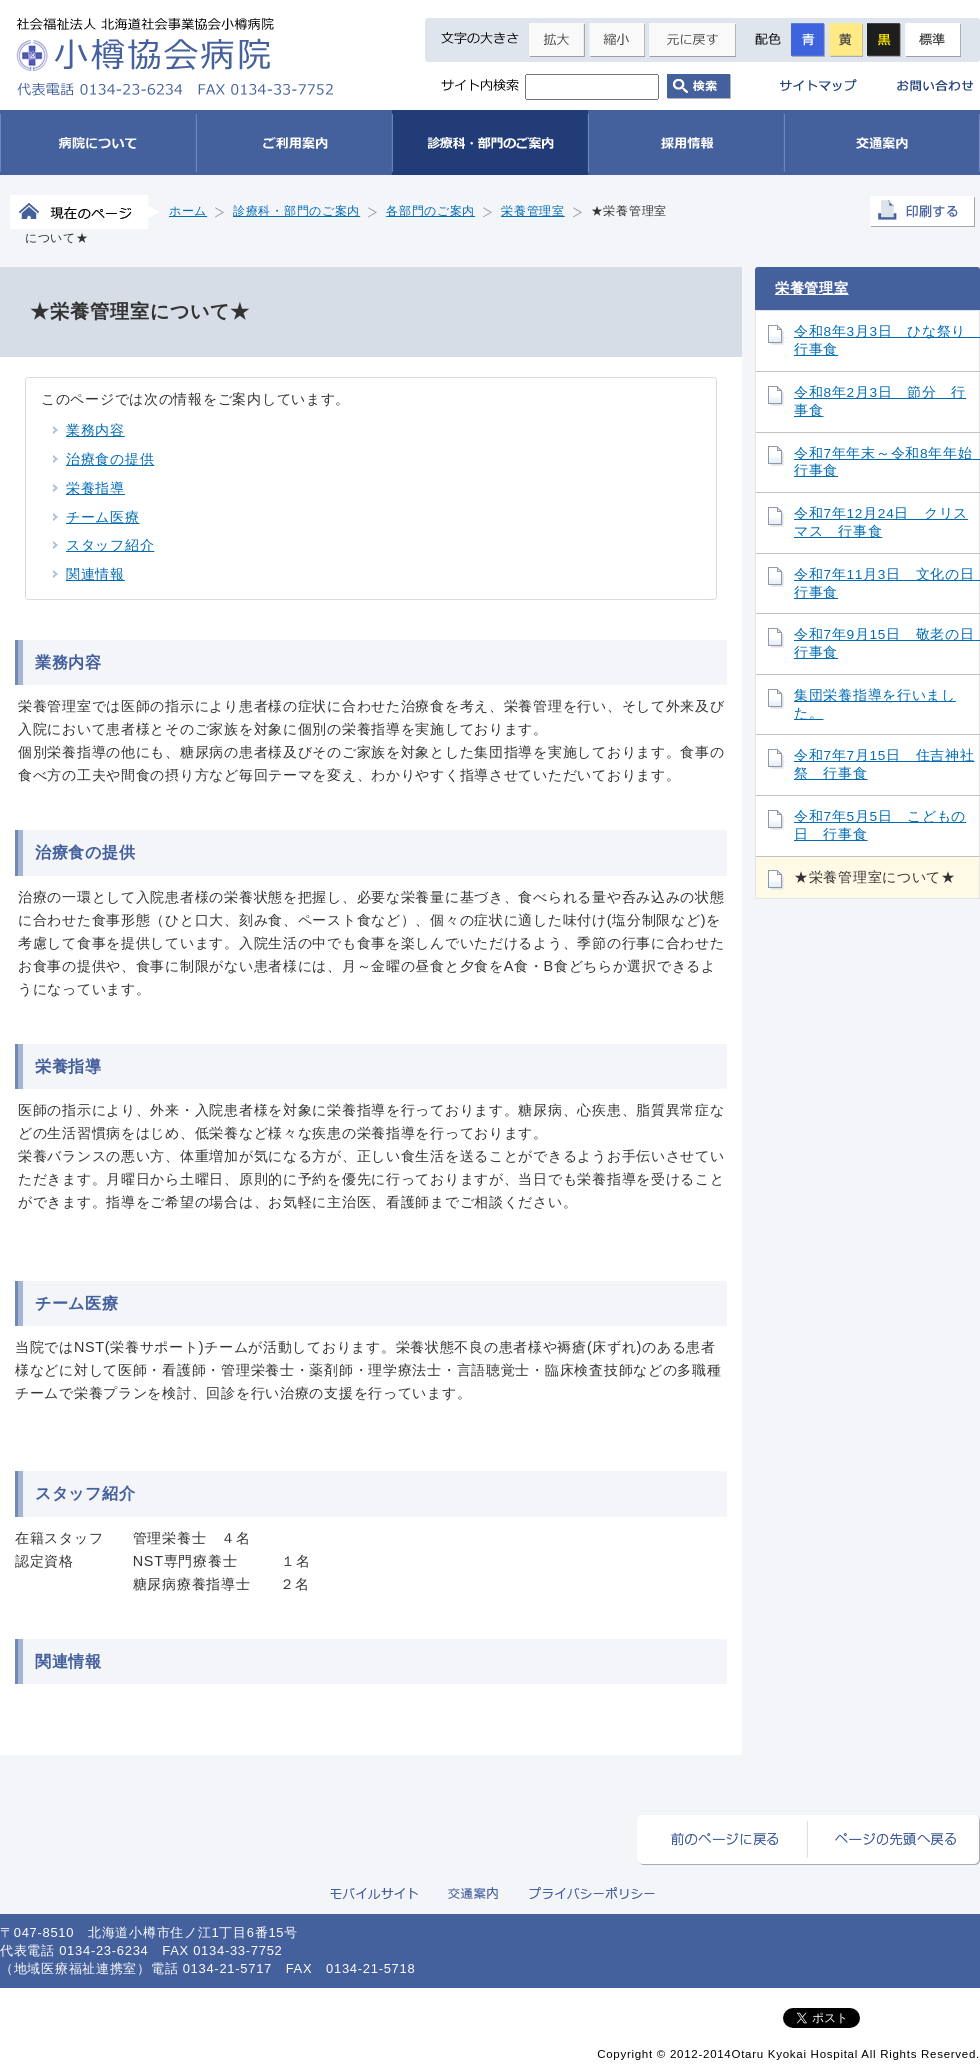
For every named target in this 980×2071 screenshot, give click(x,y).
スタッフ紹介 (110, 545)
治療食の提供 (110, 459)
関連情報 (95, 574)
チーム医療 (103, 517)
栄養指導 (95, 488)
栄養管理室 (812, 288)
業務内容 (95, 430)
